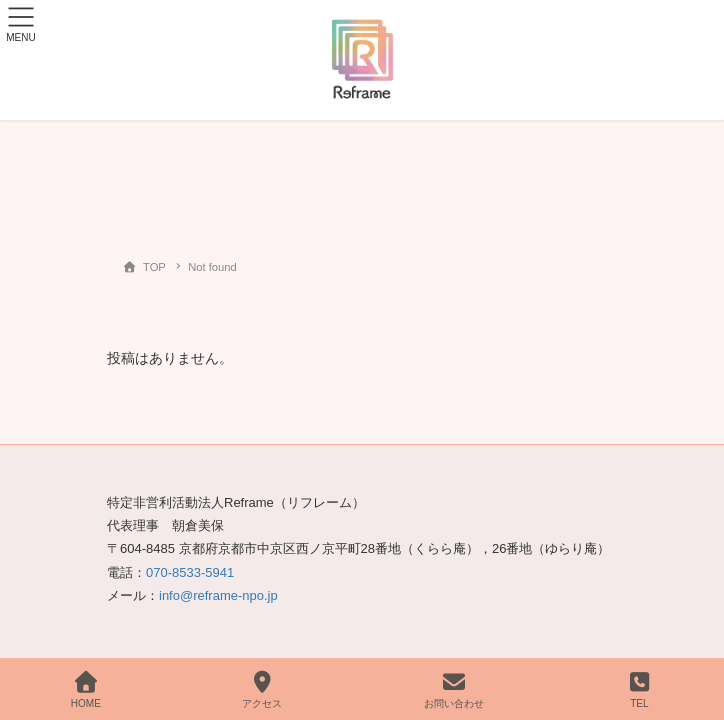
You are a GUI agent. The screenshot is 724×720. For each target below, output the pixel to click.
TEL (640, 690)
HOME (86, 690)
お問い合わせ (454, 690)
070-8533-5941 (190, 572)
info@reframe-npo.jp (218, 595)
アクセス (262, 690)
